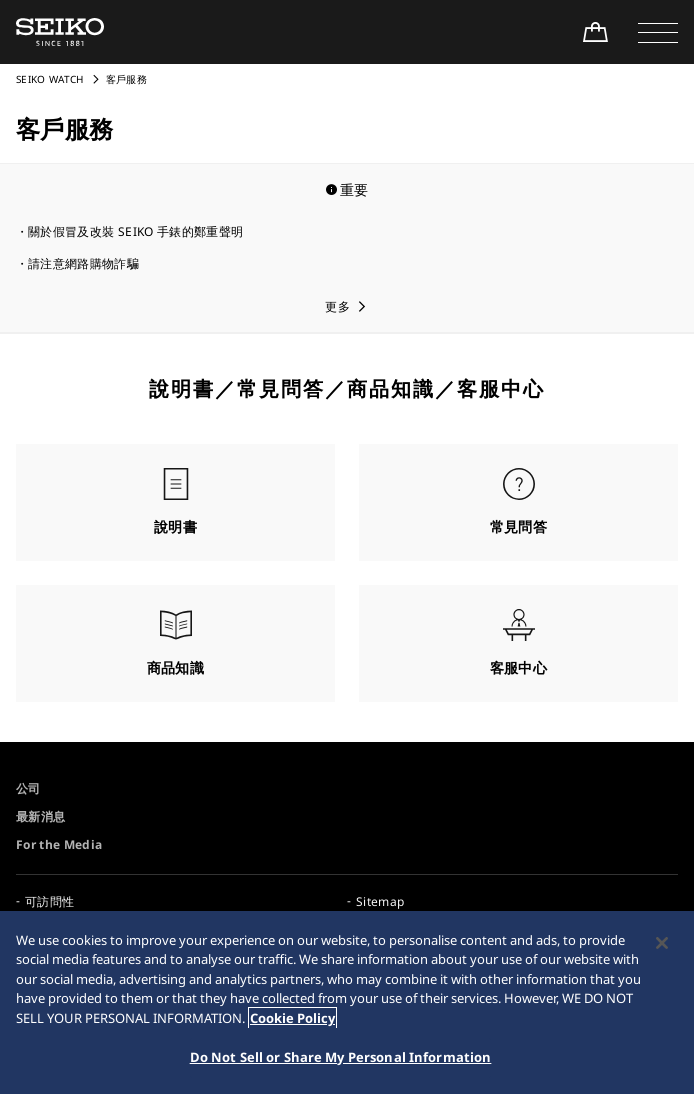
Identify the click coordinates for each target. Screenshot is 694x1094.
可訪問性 (49, 901)
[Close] (662, 943)
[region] (347, 1002)
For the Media (59, 844)
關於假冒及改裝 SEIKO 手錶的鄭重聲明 (135, 231)
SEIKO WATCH (50, 79)
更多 (337, 306)
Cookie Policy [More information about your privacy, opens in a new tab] (292, 1018)
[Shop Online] (595, 32)
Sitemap (380, 901)
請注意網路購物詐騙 (83, 263)
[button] (658, 32)
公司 (28, 788)
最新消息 (40, 816)
